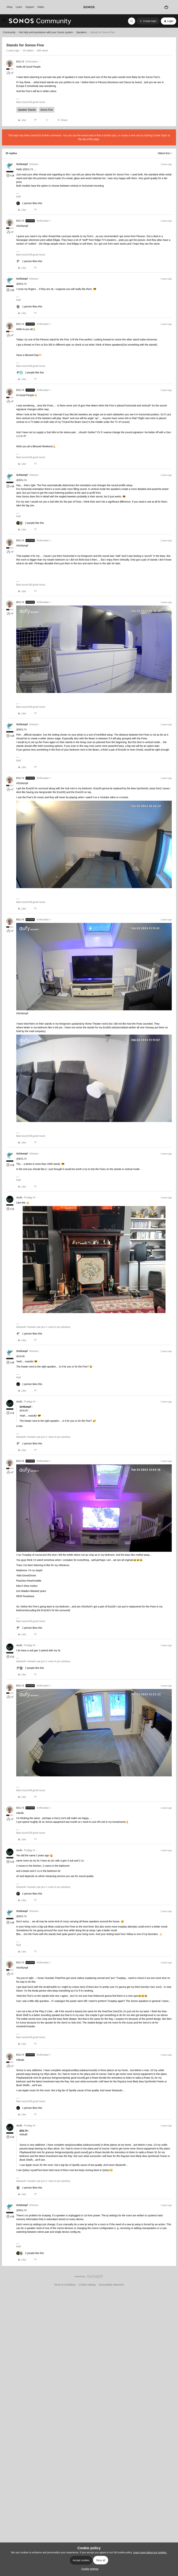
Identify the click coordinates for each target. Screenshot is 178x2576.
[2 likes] (30, 372)
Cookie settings (87, 2284)
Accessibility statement (111, 2284)
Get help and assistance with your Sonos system (46, 32)
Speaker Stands (27, 109)
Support (29, 7)
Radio (40, 7)
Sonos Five (46, 109)
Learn (19, 7)
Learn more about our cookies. (150, 2552)
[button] (4, 21)
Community (9, 32)
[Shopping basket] (166, 7)
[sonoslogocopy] (89, 7)
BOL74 (20, 61)
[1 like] (29, 203)
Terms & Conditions (65, 2284)
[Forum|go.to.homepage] (40, 21)
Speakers (81, 32)
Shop (9, 7)
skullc (19, 1197)
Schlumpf (22, 164)
